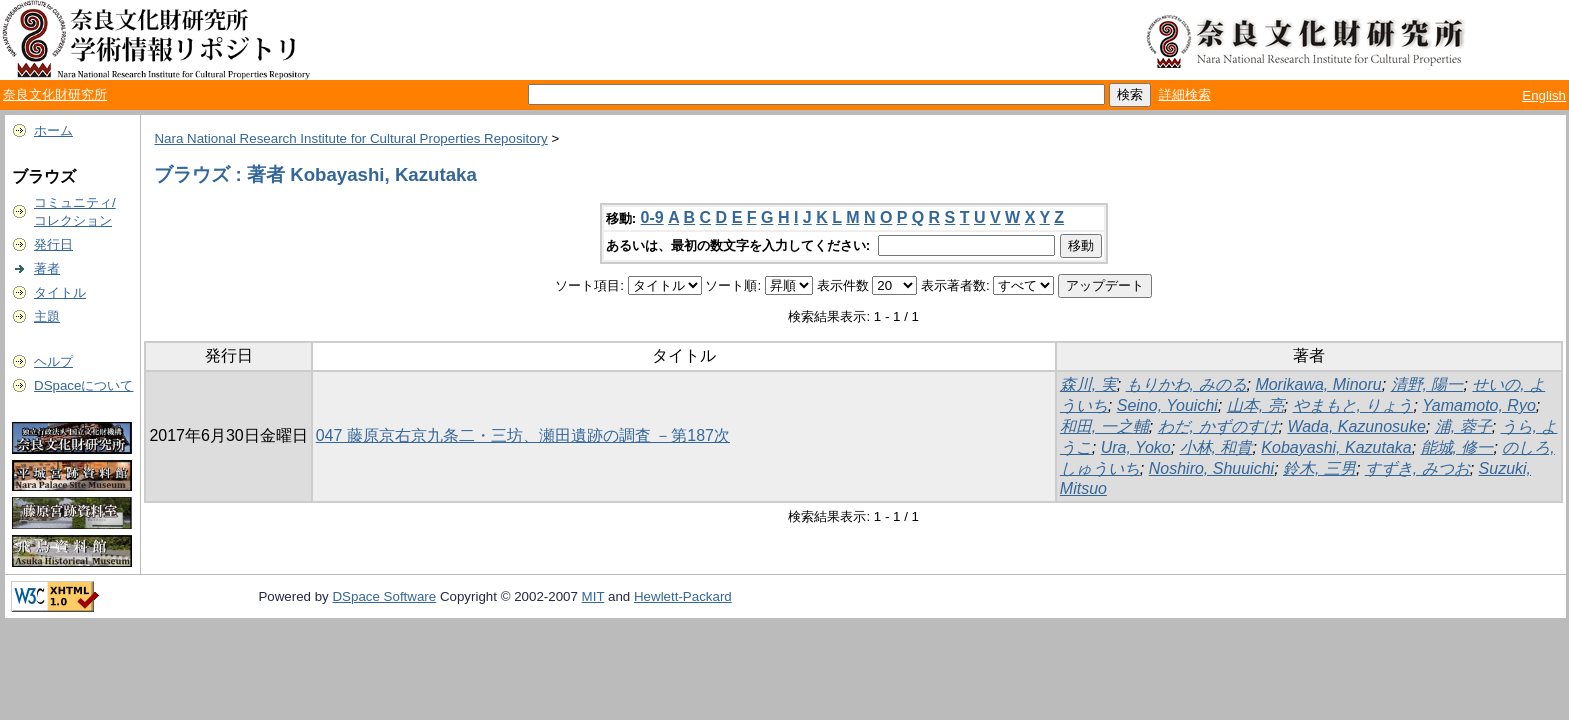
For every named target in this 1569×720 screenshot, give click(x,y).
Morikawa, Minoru (1318, 384)
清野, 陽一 (1427, 384)
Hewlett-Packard (683, 596)
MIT (593, 596)
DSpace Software (384, 596)
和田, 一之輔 (1104, 426)
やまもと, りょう (1353, 405)
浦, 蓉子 (1463, 426)
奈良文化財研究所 (55, 94)
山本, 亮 (1255, 405)
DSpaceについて (83, 385)
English (1544, 95)
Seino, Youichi (1167, 405)
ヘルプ (53, 361)
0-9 (652, 217)
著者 (47, 268)
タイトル (60, 292)
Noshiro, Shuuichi (1211, 468)
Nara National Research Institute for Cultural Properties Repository (350, 138)
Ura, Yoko (1136, 447)
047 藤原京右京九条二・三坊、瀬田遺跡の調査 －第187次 (523, 435)
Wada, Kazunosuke (1356, 426)
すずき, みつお (1417, 468)
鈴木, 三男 (1319, 468)
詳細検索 (1185, 94)
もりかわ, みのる (1186, 384)
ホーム (53, 130)
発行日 (53, 244)
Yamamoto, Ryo (1479, 405)
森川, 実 (1088, 384)
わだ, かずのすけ (1218, 426)
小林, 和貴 (1216, 447)
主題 (47, 316)
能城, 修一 (1457, 447)
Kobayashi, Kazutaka (1336, 447)
